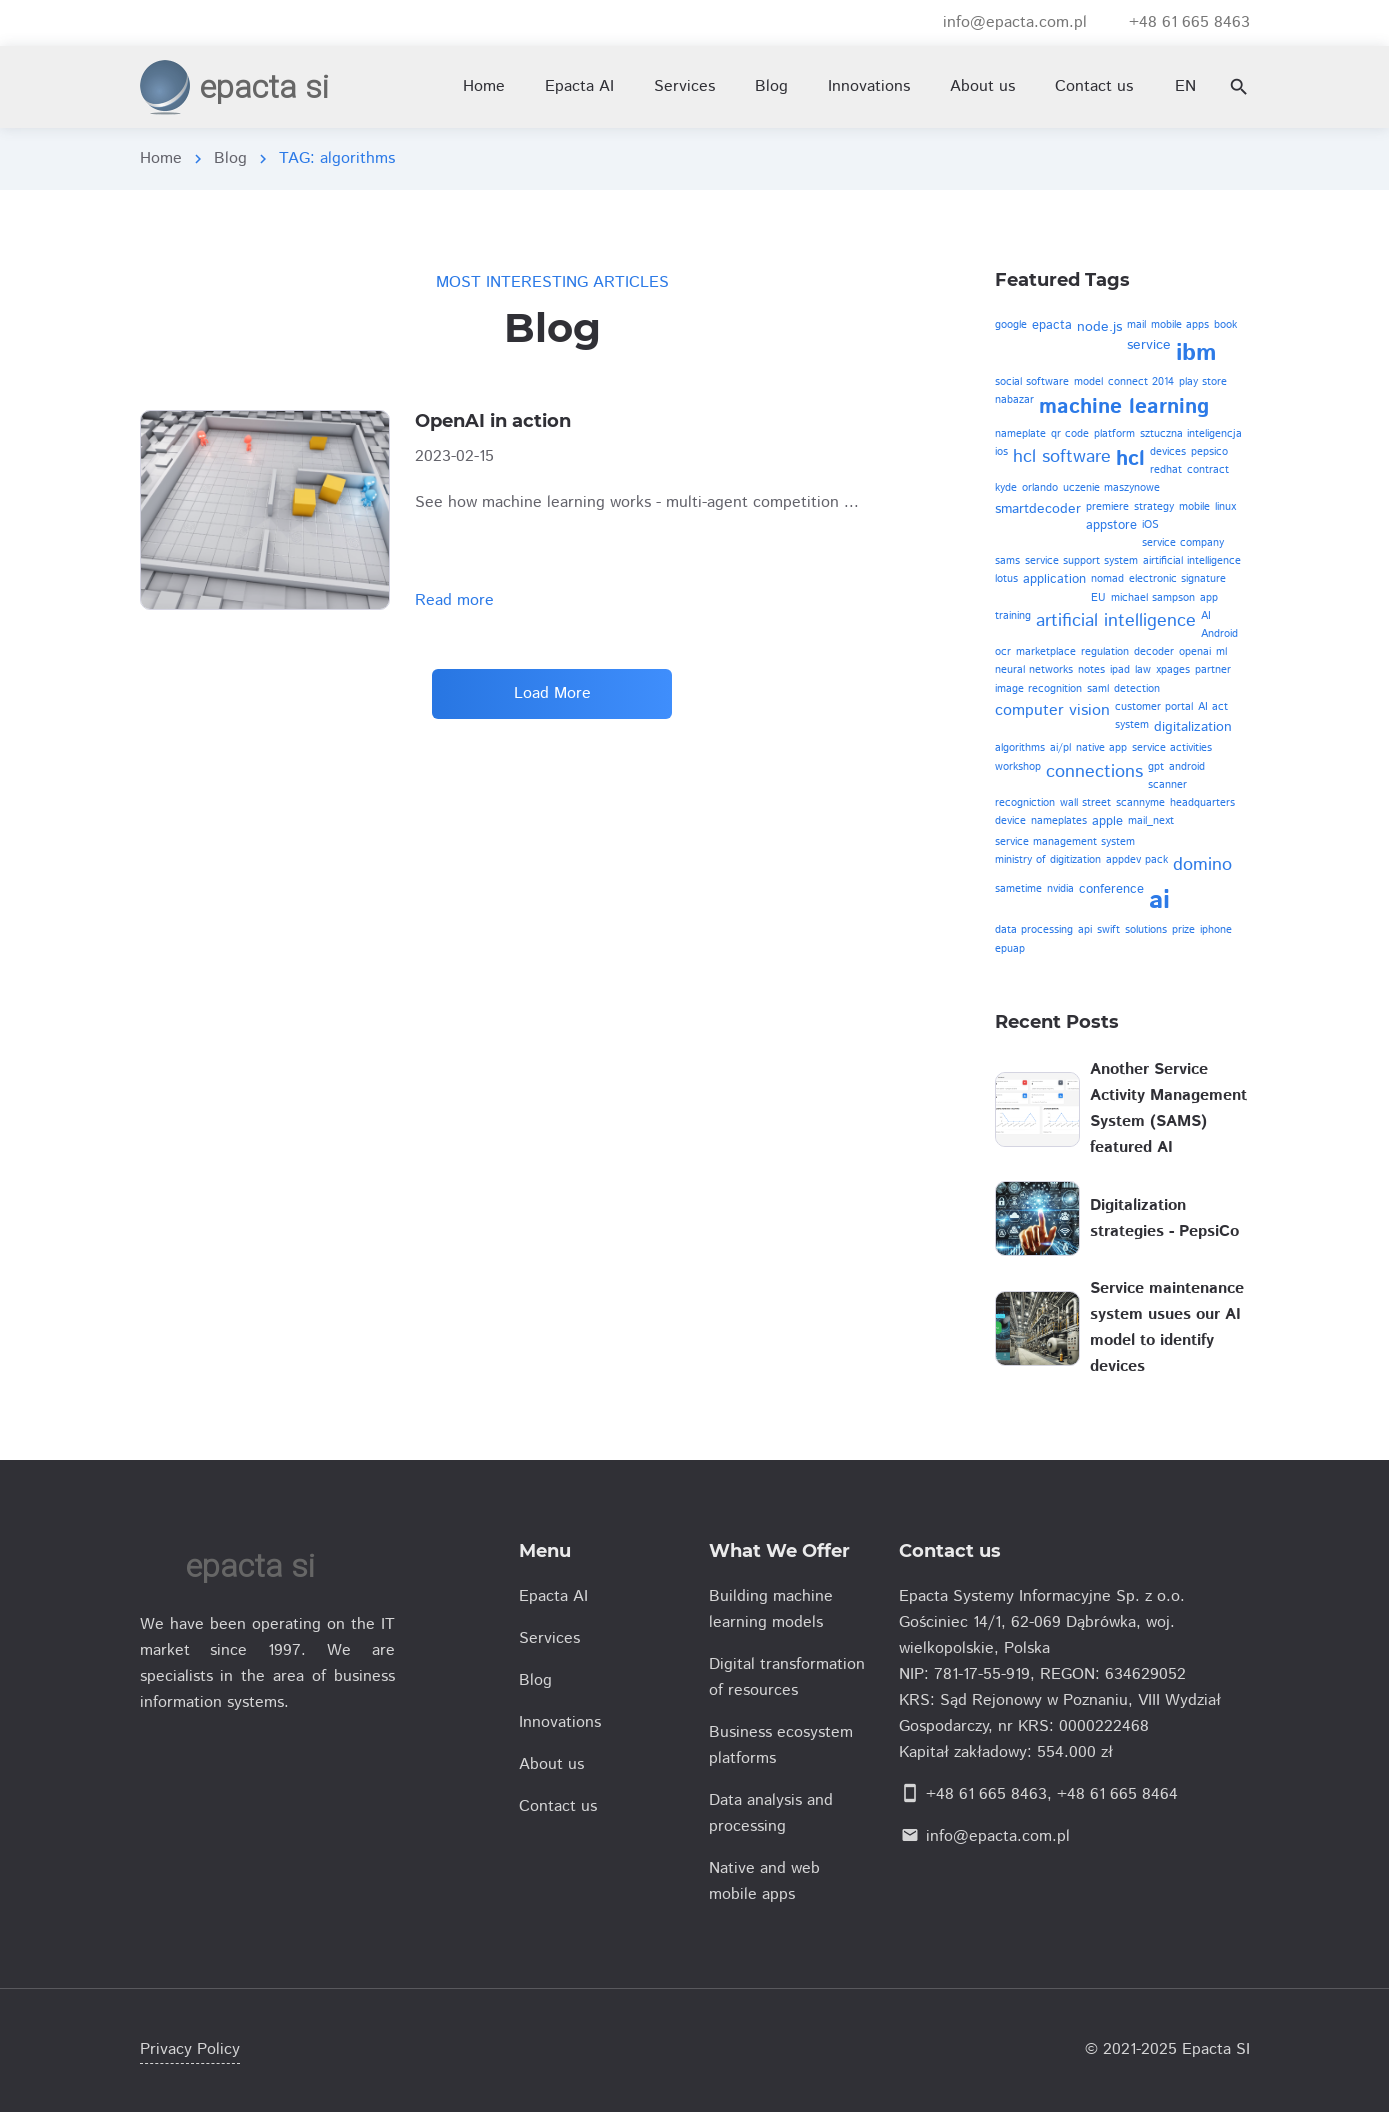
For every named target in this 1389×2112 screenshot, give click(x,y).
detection (1137, 689)
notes (1091, 670)
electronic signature (1177, 579)
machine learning (1124, 407)
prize (1183, 930)
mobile (1194, 507)
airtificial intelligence (1192, 561)
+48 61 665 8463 (986, 1794)
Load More (552, 693)
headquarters (1202, 803)
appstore (1111, 525)
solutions (1146, 930)
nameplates (1059, 821)
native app (1101, 748)
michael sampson (1153, 598)
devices (1168, 452)
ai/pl (1060, 748)
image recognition (1038, 689)
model (1088, 382)
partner (1213, 670)
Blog (230, 158)
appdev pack (1137, 860)
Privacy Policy (190, 2049)
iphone (1216, 930)
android (1187, 767)
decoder (1154, 652)
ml (1221, 652)
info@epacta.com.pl (998, 1836)
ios (1001, 452)
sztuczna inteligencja (1191, 434)
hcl (1130, 459)
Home (161, 158)
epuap (1010, 949)
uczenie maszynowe (1111, 488)
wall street (1085, 803)
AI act (1213, 707)
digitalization (1193, 727)
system (1132, 725)
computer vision (1052, 710)
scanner (1167, 785)
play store (1203, 382)
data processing (1034, 930)
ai (1159, 900)
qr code (1070, 434)
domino (1202, 865)
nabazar (1014, 400)
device (1010, 821)
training (1013, 616)
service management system (1065, 842)
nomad (1107, 579)
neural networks (1034, 670)
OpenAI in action (493, 421)
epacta (1052, 325)
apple (1107, 821)
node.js (1099, 327)
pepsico (1209, 452)
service (1149, 345)
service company (1183, 543)
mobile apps (1180, 325)
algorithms (1020, 748)
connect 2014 (1141, 382)
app (1209, 598)
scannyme (1140, 803)
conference (1111, 889)
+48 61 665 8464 (1117, 1794)
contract (1208, 470)
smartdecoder (1038, 509)
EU (1098, 598)
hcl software (1062, 457)
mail (1136, 325)
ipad (1120, 670)
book (1225, 325)
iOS (1150, 525)
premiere (1107, 507)
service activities (1172, 748)
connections (1094, 772)
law (1143, 670)
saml (1098, 689)
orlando (1040, 488)
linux (1225, 507)
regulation (1105, 652)
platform (1114, 434)
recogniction (1025, 803)
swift (1108, 930)
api (1085, 930)
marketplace (1046, 652)
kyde (1006, 488)
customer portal (1154, 707)
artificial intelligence (1116, 621)
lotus (1006, 579)
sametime (1018, 889)
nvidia (1060, 889)
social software (1032, 382)
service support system (1081, 561)
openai (1195, 652)
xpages (1173, 670)
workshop (1018, 767)
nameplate (1020, 434)
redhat (1166, 470)
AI (1206, 616)
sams (1007, 561)
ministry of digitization (1048, 860)
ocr (1003, 652)
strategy (1154, 507)
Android (1219, 634)
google (1011, 325)
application (1054, 579)
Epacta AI (579, 86)
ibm (1196, 353)
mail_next (1151, 821)
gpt (1156, 767)
